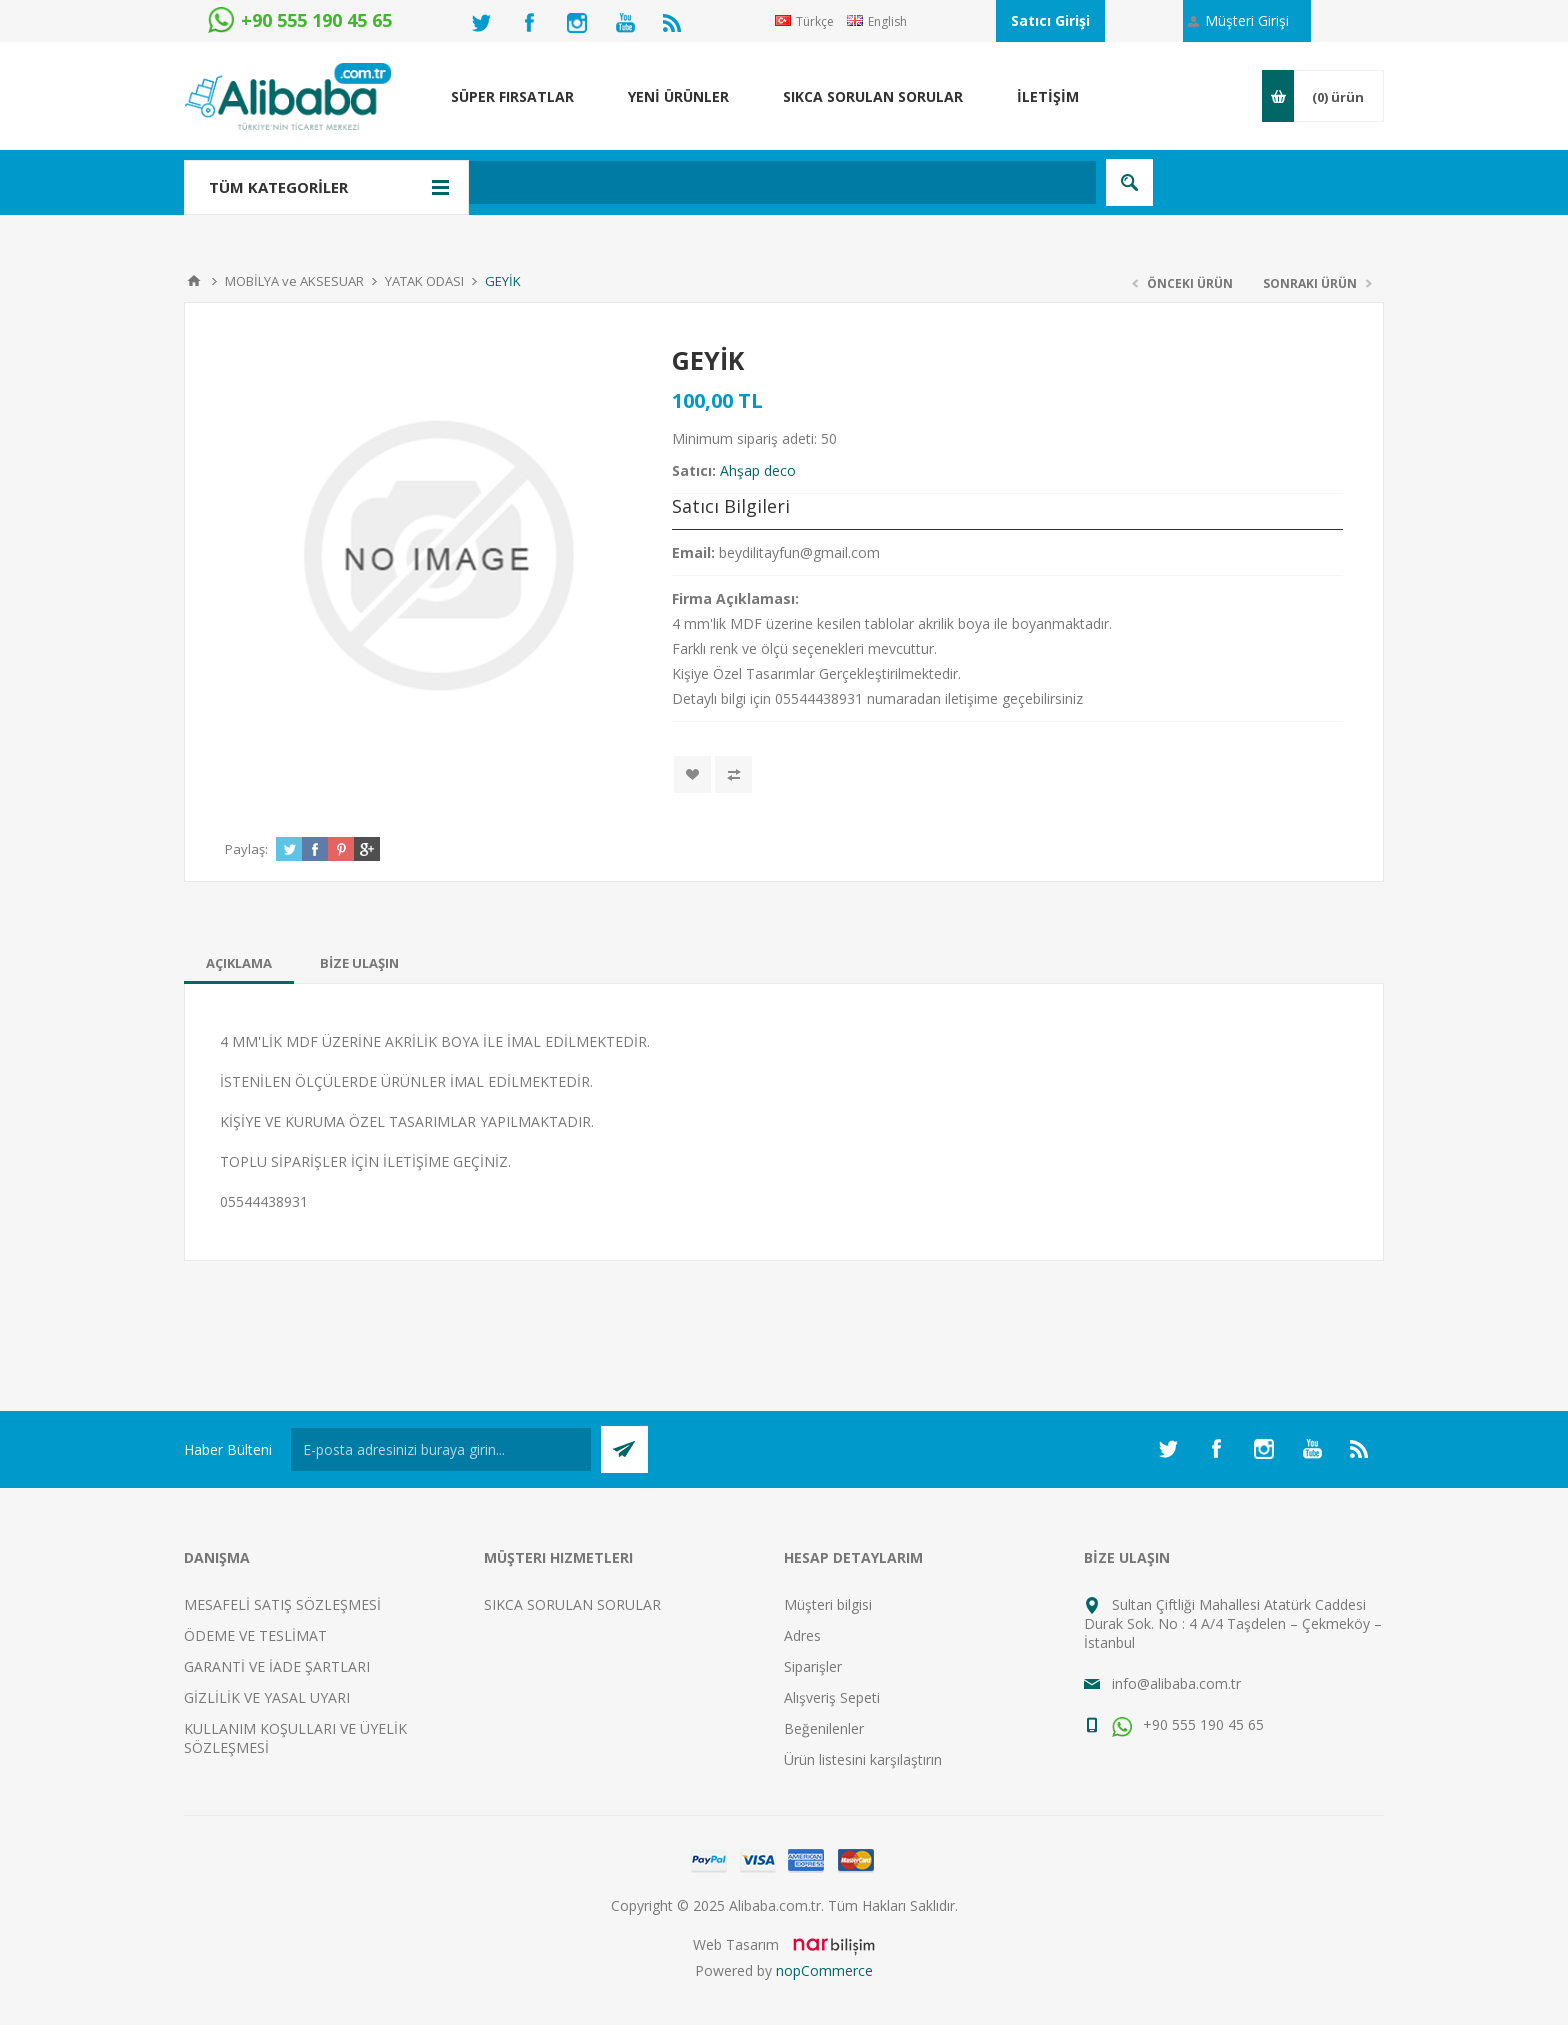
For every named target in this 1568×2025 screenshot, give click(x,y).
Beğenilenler (824, 1728)
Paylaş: (246, 849)
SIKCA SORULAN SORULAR (572, 1604)
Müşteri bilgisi (828, 1604)
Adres (802, 1635)
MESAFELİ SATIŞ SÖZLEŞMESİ (282, 1604)
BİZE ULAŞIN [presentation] (359, 963)
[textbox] (678, 182)
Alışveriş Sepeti (832, 1697)
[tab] (239, 963)
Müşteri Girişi (1247, 20)
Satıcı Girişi (1050, 20)
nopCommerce (824, 1970)
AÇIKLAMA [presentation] (239, 963)
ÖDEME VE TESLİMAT (255, 1635)
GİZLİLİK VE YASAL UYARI (267, 1697)
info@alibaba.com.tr (1176, 1683)
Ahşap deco (758, 470)
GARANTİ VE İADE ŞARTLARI (277, 1666)
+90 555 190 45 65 (1188, 1724)
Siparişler (813, 1666)
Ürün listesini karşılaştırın (863, 1759)
